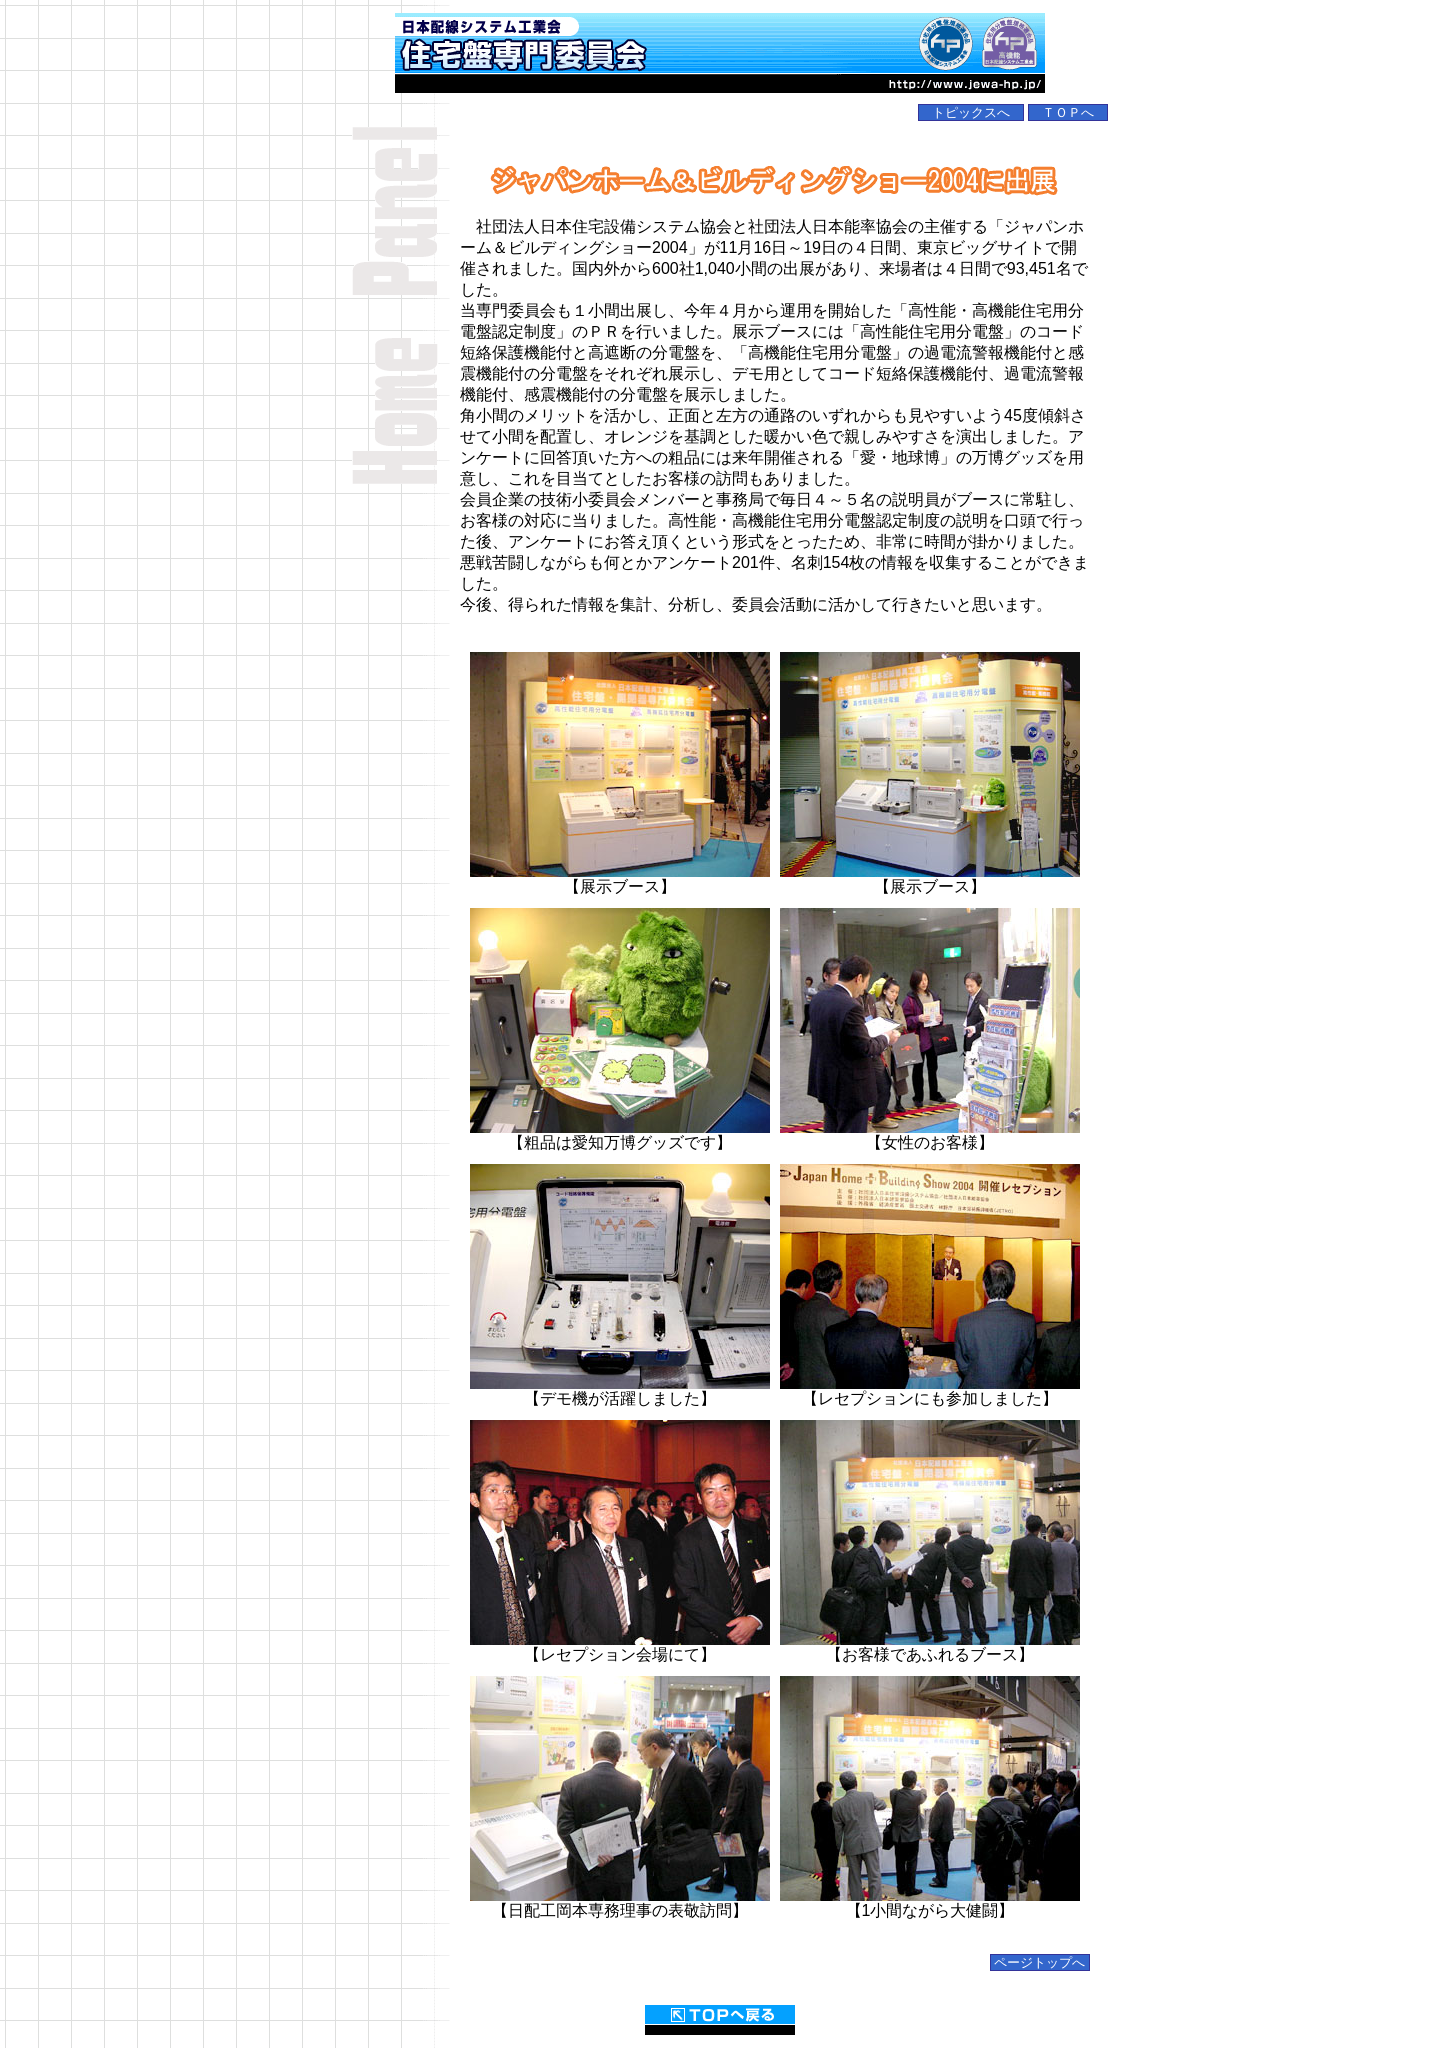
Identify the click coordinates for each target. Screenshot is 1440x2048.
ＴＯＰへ (1068, 112)
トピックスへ (971, 112)
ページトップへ (1040, 1962)
